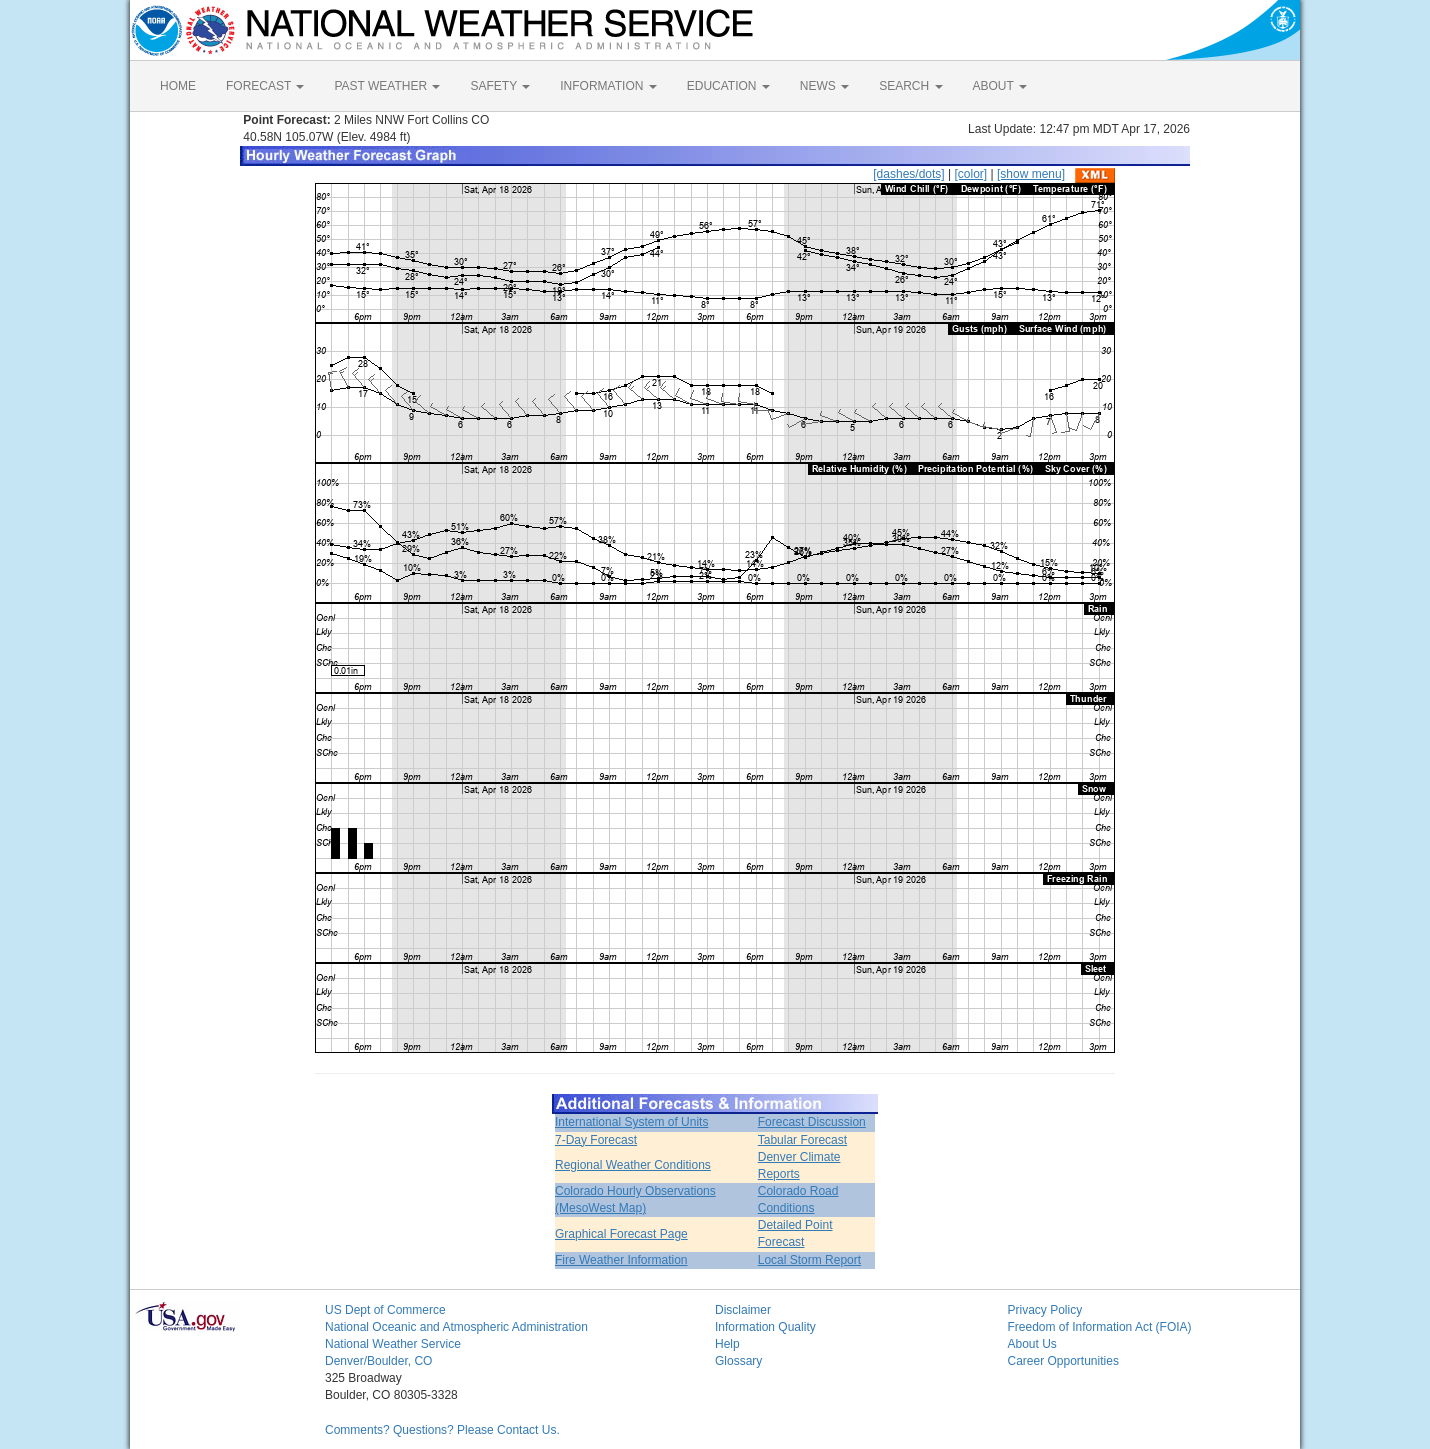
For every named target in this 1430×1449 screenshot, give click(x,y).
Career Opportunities (1063, 1361)
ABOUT (1000, 86)
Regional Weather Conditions (633, 1165)
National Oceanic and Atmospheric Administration (456, 1327)
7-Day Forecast (596, 1140)
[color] (970, 174)
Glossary (738, 1361)
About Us (1032, 1344)
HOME (178, 86)
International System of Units (631, 1122)
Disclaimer (743, 1310)
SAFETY (500, 86)
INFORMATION (608, 86)
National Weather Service (393, 1344)
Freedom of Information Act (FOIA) (1100, 1327)
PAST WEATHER (387, 86)
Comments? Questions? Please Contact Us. (442, 1430)
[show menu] (1031, 174)
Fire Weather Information (621, 1260)
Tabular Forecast (802, 1140)
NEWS (824, 86)
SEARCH (910, 86)
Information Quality (765, 1327)
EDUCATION (728, 86)
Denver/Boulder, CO (378, 1361)
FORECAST (265, 86)
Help (727, 1344)
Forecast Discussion (812, 1122)
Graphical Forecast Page (621, 1234)
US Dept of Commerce (385, 1310)
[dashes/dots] (908, 174)
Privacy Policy (1045, 1310)
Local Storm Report (809, 1260)
